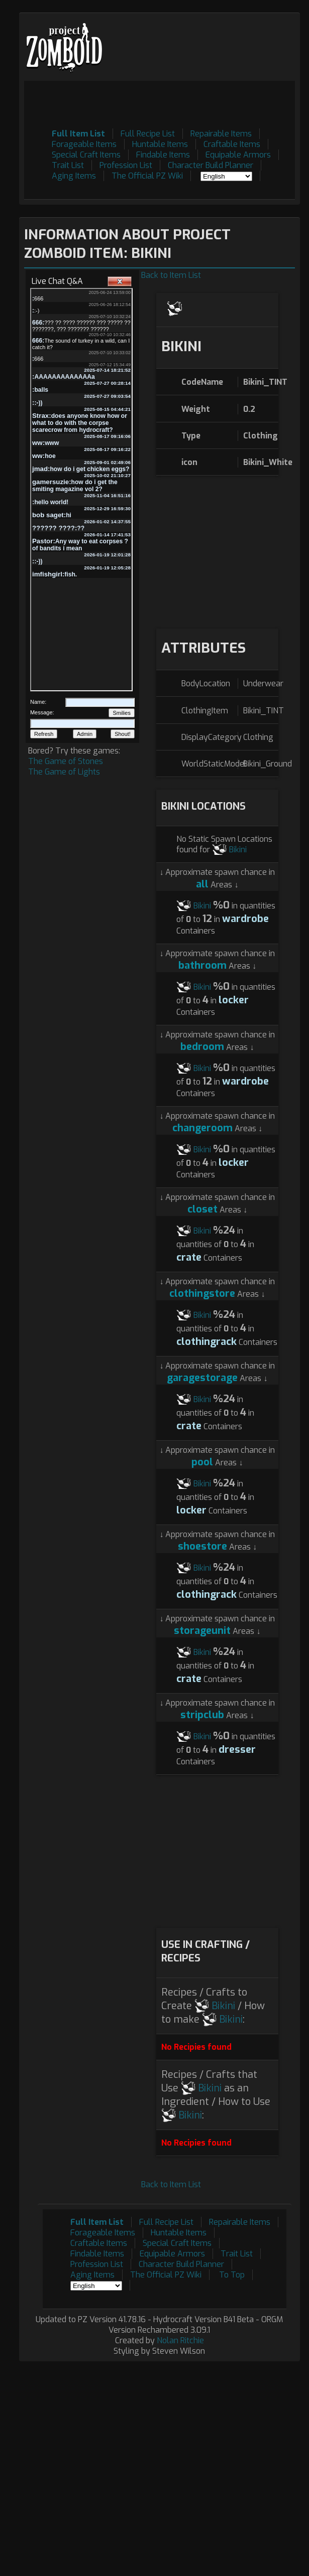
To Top (232, 2274)
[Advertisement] (217, 551)
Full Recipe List (148, 133)
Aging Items (74, 176)
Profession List (125, 165)
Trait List (68, 165)
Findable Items (163, 154)
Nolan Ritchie (180, 2340)
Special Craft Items (86, 154)
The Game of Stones (65, 761)
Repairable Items (221, 133)
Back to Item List (171, 275)
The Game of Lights (64, 772)
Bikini (238, 849)
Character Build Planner (210, 165)
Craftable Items (231, 144)
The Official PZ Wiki (147, 176)
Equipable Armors (238, 154)
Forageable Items (84, 144)
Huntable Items (160, 144)
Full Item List (78, 133)
